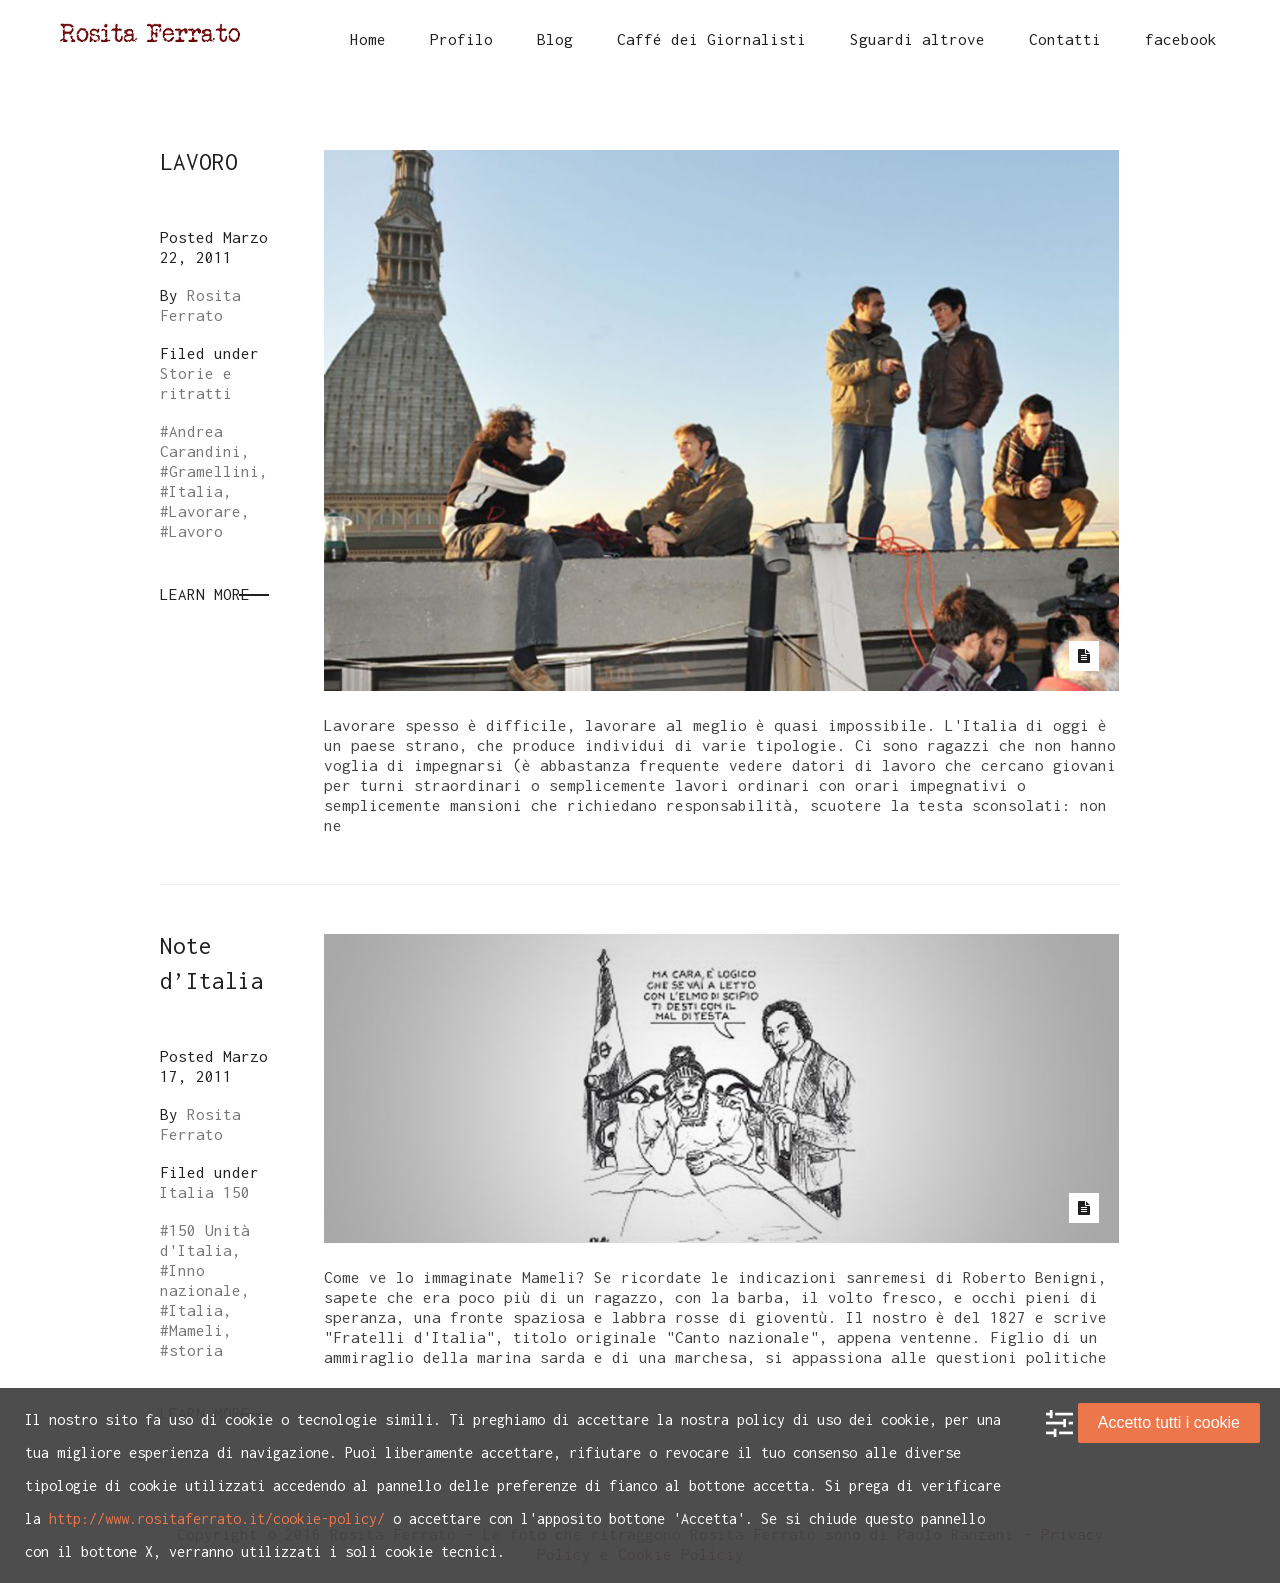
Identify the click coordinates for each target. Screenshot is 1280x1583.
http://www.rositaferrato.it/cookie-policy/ (217, 1518)
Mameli (196, 1330)
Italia (196, 491)
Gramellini (214, 471)
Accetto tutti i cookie (1169, 1422)
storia (196, 1350)
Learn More (205, 594)
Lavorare (205, 511)
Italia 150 (205, 1192)
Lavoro (196, 531)
